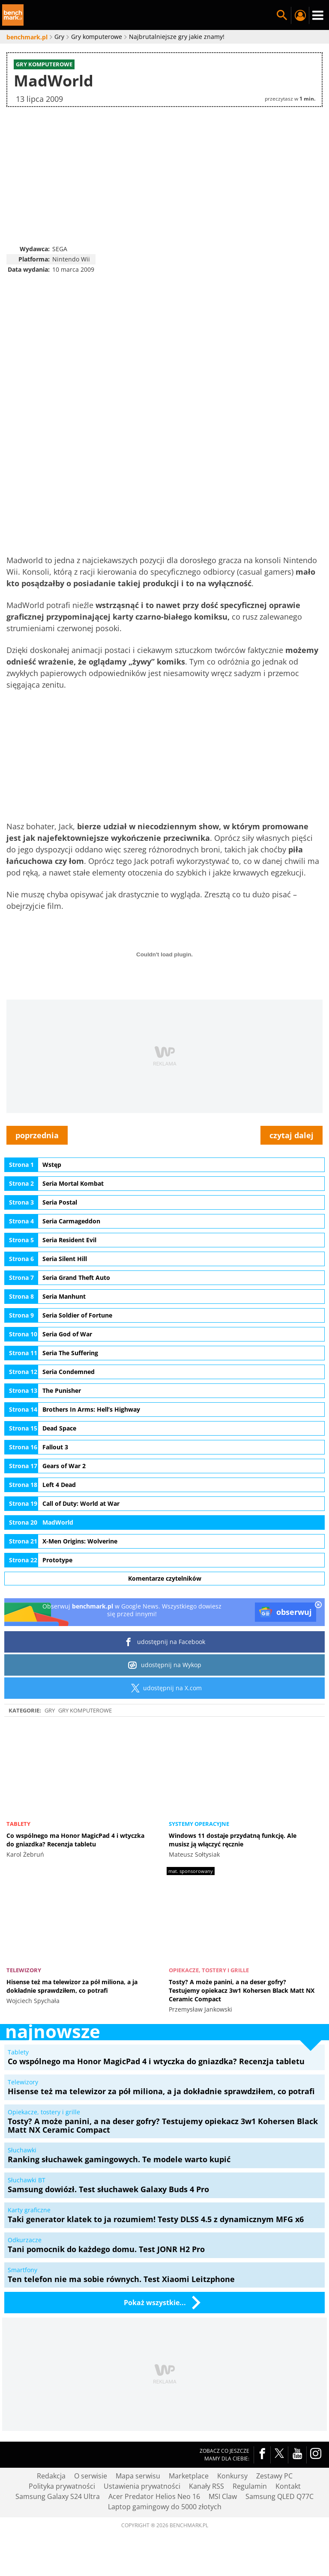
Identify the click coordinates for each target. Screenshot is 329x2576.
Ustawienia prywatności (142, 2486)
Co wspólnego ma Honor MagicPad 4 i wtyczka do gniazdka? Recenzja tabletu (75, 1840)
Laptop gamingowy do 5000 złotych (164, 2507)
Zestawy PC (274, 2476)
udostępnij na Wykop (164, 1665)
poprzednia (37, 1136)
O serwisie (90, 2476)
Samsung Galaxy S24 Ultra (57, 2497)
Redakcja (51, 2476)
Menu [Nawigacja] (318, 15)
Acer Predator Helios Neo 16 (154, 2497)
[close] (318, 1606)
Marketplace (189, 2476)
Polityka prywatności (62, 2486)
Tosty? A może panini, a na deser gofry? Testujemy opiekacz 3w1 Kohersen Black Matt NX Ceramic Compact (241, 1990)
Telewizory (23, 1970)
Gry (50, 1710)
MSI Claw (223, 2497)
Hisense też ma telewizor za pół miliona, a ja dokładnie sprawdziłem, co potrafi (72, 1986)
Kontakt (288, 2486)
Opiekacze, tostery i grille (209, 1970)
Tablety (18, 1824)
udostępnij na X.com (165, 1688)
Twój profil (300, 15)
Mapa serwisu (138, 2476)
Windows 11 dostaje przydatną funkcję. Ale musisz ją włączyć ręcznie (232, 1840)
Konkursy (232, 2476)
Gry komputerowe (85, 1710)
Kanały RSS (206, 2486)
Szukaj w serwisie (282, 15)
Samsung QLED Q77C (279, 2497)
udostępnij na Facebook (164, 1642)
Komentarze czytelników (164, 1579)
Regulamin (250, 2486)
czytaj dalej (291, 1136)
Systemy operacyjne (199, 1824)
